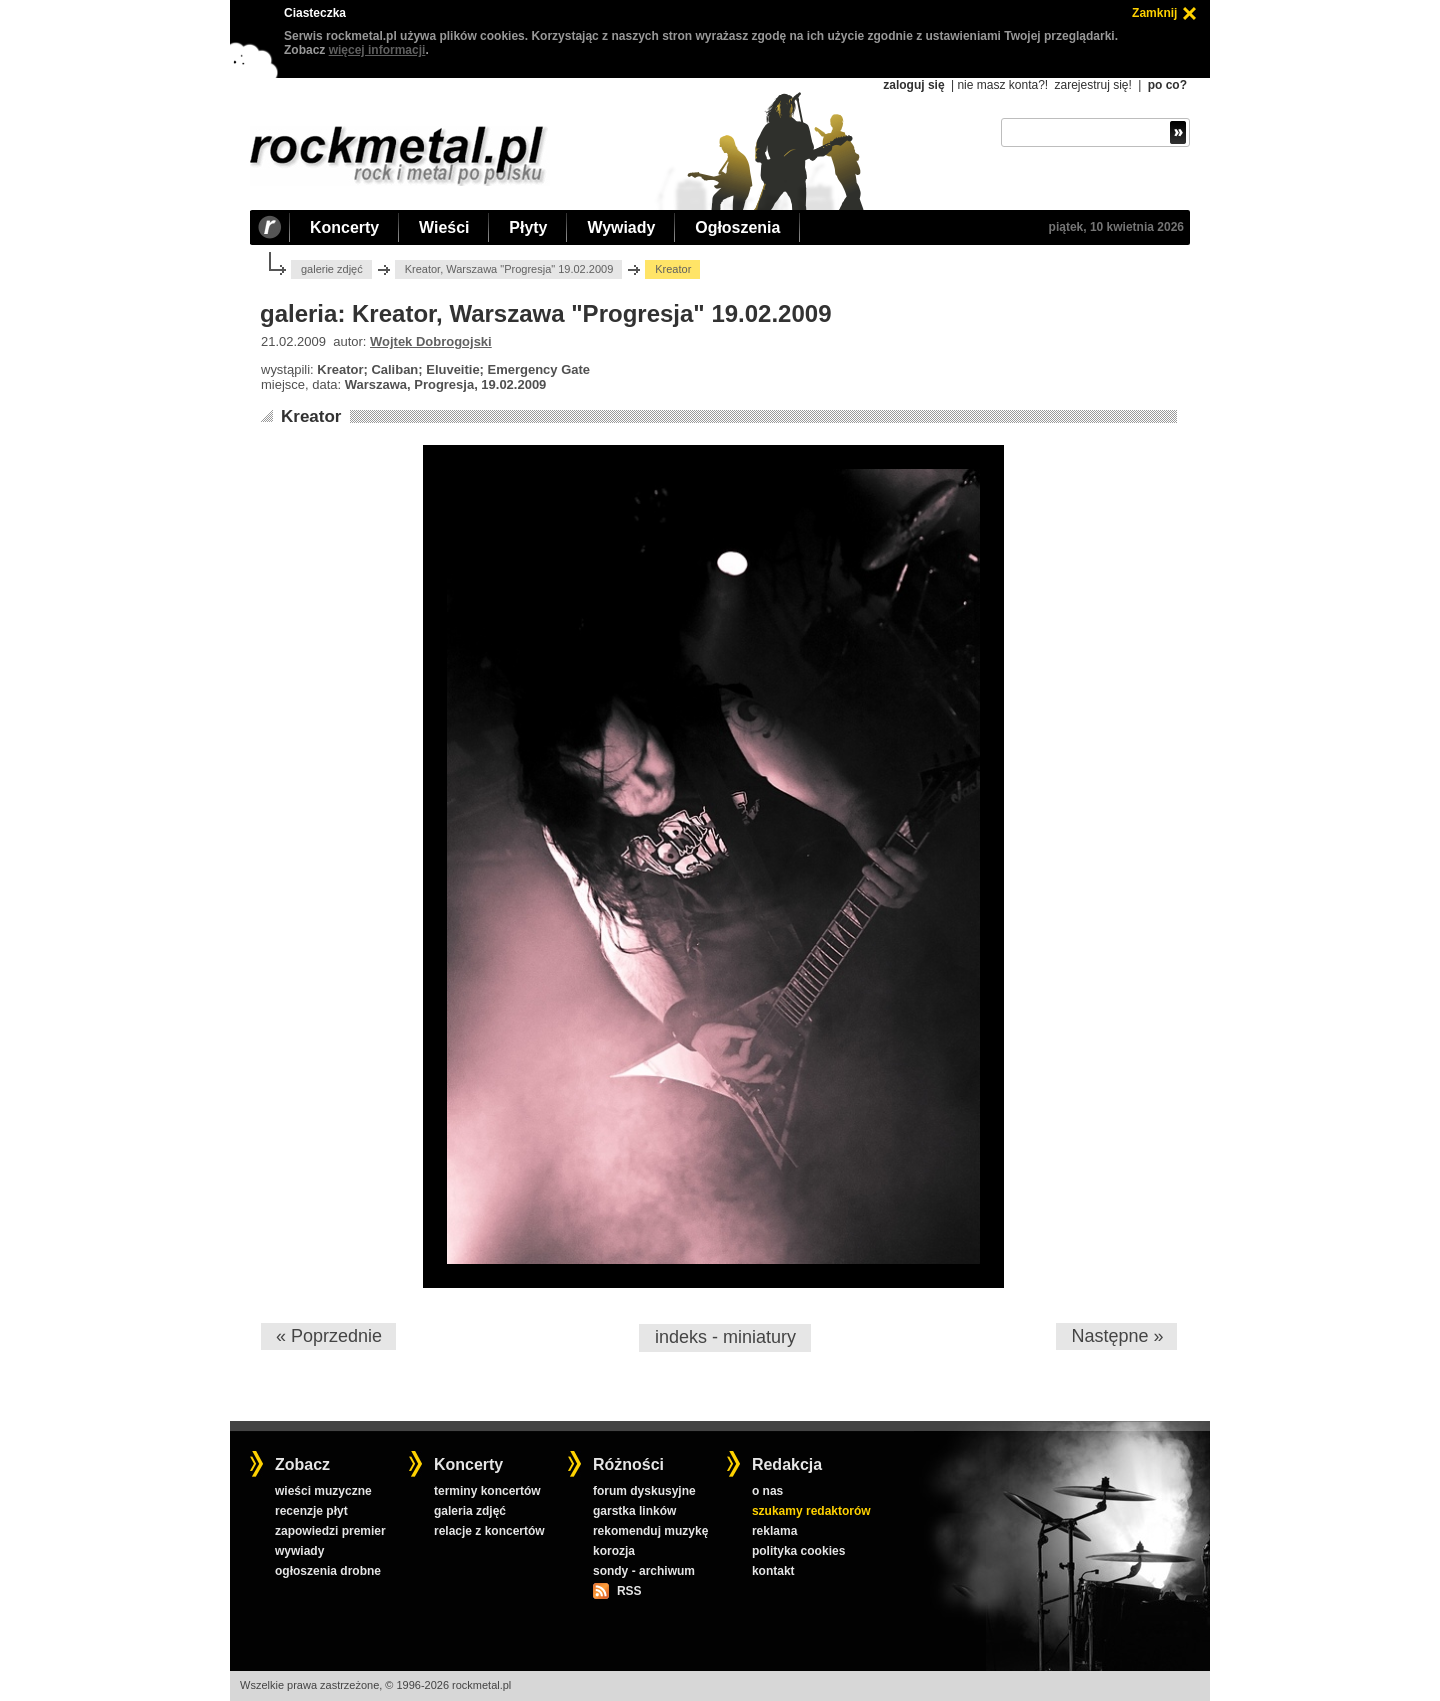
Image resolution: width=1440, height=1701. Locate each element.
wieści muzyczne (323, 1491)
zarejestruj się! (1092, 85)
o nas (767, 1491)
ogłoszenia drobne (328, 1571)
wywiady (299, 1551)
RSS (629, 1591)
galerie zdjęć (332, 269)
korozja (614, 1551)
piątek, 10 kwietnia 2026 (1116, 227)
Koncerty (344, 227)
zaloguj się (913, 85)
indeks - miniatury (725, 1337)
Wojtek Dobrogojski (431, 341)
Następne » (1117, 1336)
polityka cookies (798, 1551)
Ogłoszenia (737, 227)
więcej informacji (377, 50)
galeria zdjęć (470, 1511)
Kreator (311, 416)
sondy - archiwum (644, 1571)
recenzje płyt (311, 1511)
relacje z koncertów (489, 1531)
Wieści (444, 227)
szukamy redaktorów (811, 1511)
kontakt (773, 1571)
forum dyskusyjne (644, 1491)
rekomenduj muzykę (650, 1531)
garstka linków (634, 1511)
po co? (1167, 85)
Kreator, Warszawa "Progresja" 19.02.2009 (509, 269)
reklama (774, 1531)
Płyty (528, 227)
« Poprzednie (329, 1336)
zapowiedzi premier (330, 1531)
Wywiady (621, 227)
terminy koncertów (487, 1491)
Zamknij (1154, 13)
